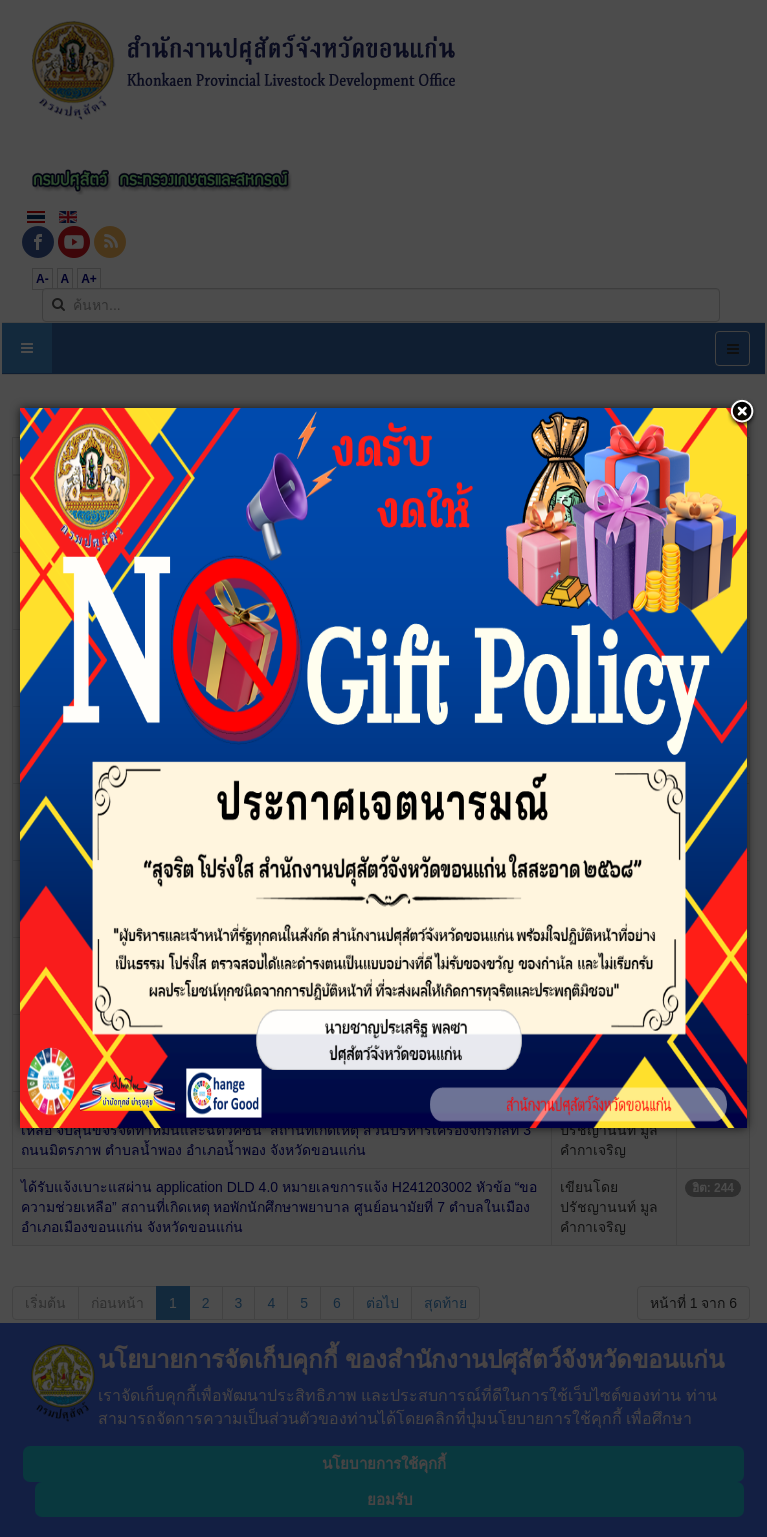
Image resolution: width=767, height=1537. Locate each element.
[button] (742, 413)
